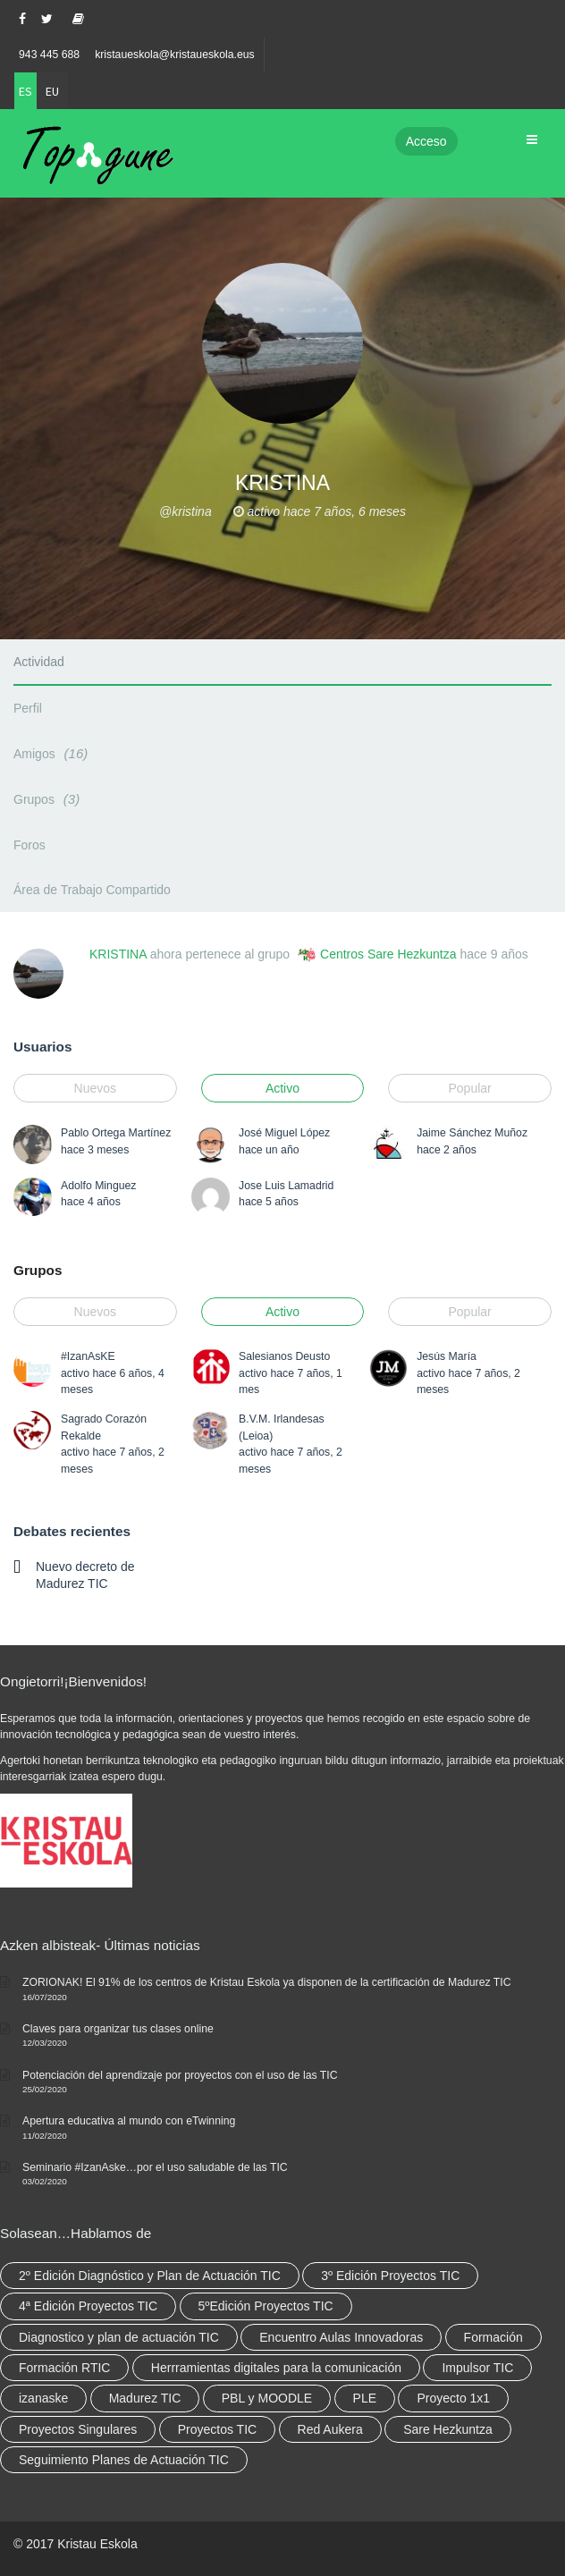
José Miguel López (284, 1133)
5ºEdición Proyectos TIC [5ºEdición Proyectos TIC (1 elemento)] (265, 2306)
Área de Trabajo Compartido (92, 890)
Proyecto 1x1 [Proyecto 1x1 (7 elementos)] (453, 2398)
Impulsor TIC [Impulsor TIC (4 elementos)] (477, 2368)
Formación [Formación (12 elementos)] (493, 2337)
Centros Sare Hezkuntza (388, 954)
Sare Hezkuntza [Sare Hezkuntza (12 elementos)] (448, 2429)
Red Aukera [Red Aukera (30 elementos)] (330, 2429)
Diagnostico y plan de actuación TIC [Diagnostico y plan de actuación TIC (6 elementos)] (119, 2337)
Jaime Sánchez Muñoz (472, 1133)
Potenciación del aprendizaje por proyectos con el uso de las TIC (180, 2075)
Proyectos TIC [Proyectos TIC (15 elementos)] (217, 2429)
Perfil (27, 708)
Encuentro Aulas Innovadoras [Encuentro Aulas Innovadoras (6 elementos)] (341, 2337)
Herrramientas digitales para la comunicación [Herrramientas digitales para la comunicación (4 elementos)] (276, 2368)
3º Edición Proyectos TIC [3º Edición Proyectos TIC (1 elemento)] (390, 2275)
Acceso (426, 141)
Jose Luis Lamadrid (286, 1185)
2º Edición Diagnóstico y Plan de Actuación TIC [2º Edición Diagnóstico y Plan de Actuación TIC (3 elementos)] (150, 2275)
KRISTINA (118, 954)
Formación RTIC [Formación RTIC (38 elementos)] (64, 2368)
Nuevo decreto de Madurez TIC (85, 1574)
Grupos (49, 798)
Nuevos (95, 1088)
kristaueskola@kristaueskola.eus (175, 54)
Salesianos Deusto (284, 1356)
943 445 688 (49, 54)
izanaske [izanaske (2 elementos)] (43, 2398)
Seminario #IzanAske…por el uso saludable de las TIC (155, 2167)
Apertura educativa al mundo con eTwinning (128, 2121)
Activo (282, 1088)
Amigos (53, 753)
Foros (29, 845)
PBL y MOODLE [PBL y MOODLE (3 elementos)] (267, 2398)
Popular (469, 1088)
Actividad (38, 662)
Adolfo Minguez (98, 1185)
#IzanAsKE (88, 1356)
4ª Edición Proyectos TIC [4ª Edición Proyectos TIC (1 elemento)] (88, 2306)
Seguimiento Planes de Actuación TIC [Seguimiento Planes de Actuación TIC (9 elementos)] (124, 2460)
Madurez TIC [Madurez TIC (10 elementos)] (145, 2398)
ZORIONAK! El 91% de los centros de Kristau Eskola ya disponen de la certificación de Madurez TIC (266, 1982)
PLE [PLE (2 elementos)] (364, 2398)
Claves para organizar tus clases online (118, 2029)
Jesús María (446, 1356)
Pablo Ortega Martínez (116, 1133)
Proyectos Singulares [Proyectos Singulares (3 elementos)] (78, 2429)
